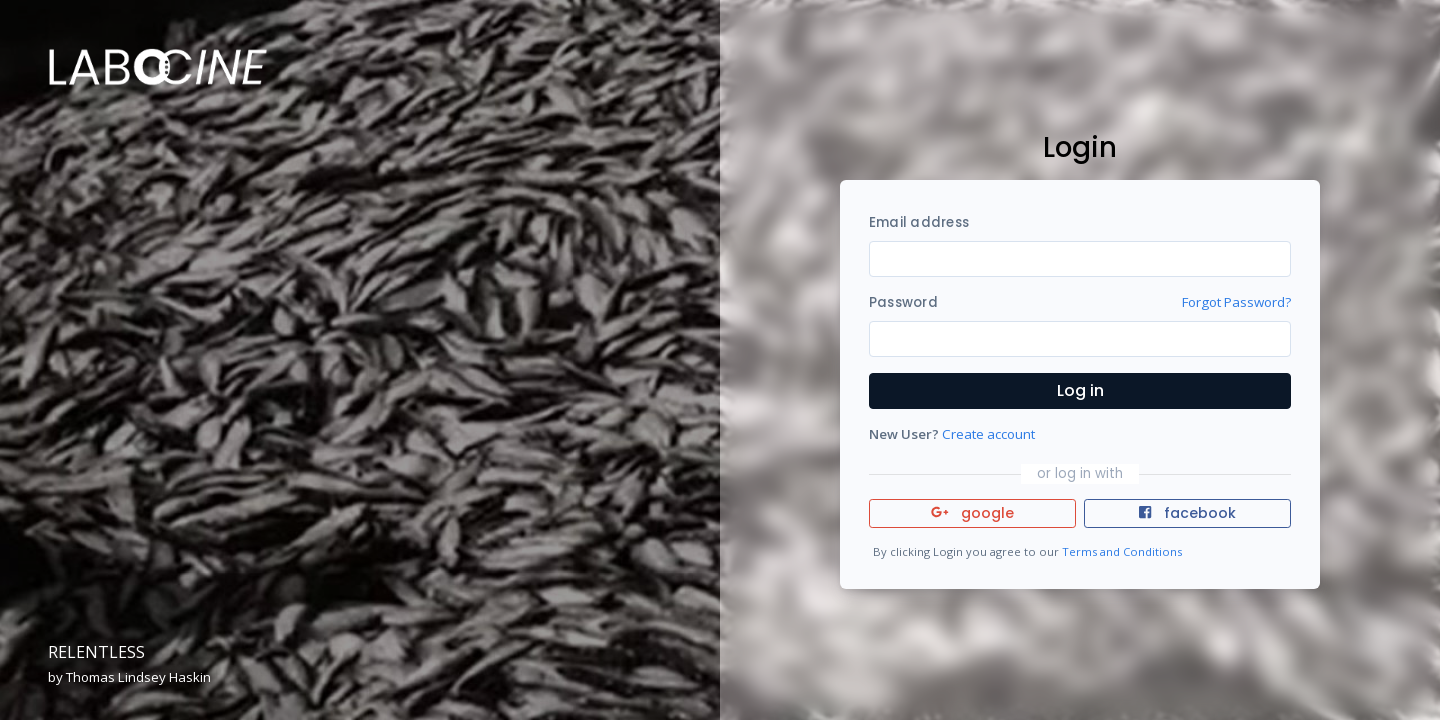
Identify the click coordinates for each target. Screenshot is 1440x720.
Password (903, 302)
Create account (988, 434)
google (972, 513)
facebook (1187, 513)
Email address (919, 222)
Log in (1080, 390)
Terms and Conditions (1122, 551)
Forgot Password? (1236, 302)
